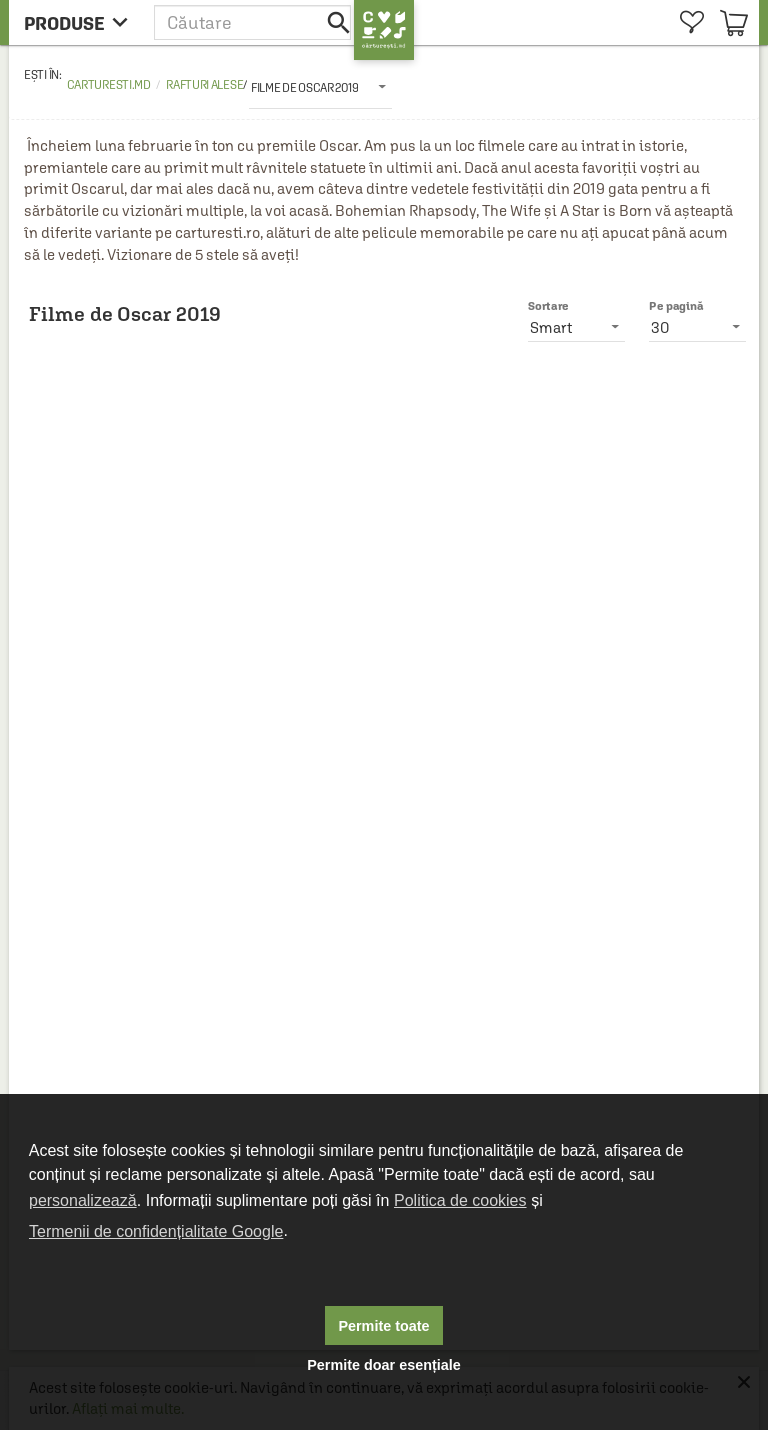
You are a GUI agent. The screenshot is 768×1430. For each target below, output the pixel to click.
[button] (254, 22)
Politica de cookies (460, 1200)
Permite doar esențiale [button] (384, 1365)
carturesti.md (109, 85)
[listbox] (320, 87)
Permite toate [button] (383, 1326)
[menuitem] (691, 22)
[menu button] (81, 22)
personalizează (83, 1200)
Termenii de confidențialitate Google (156, 1231)
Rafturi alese (204, 85)
